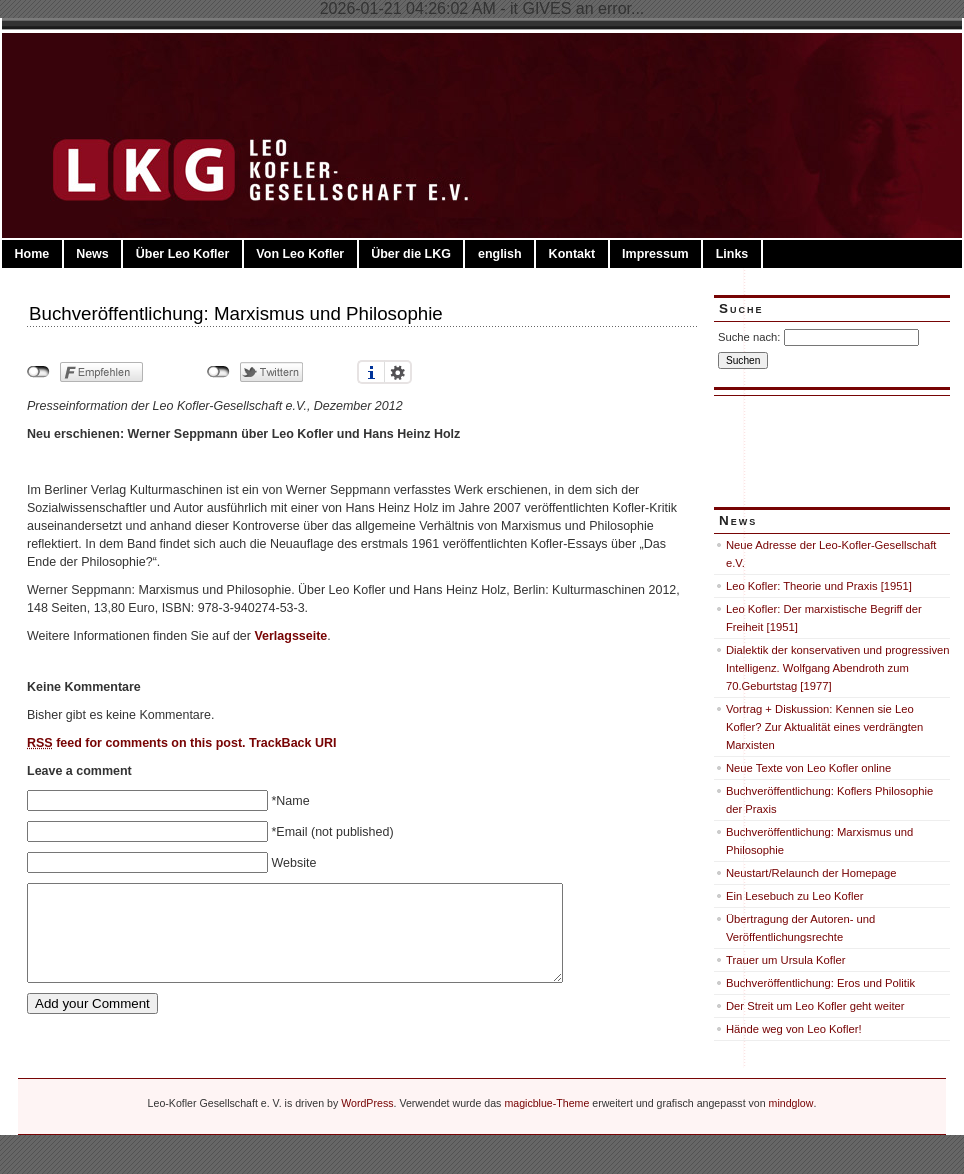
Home (31, 254)
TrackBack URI (292, 743)
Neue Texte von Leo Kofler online (808, 768)
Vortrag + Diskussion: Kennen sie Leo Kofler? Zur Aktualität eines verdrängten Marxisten (824, 727)
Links (732, 254)
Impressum (655, 254)
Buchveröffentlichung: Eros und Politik (820, 983)
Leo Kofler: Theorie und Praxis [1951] (819, 586)
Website (293, 863)
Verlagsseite (290, 636)
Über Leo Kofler (183, 254)
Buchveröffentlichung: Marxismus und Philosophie (236, 313)
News (92, 254)
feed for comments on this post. (136, 743)
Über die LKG (411, 254)
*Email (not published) (332, 832)
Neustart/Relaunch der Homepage (811, 873)
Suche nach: (749, 337)
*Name (290, 801)
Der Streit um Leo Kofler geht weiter (815, 1006)
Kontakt (572, 254)
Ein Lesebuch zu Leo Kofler (794, 896)
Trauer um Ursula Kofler (785, 960)
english (500, 254)
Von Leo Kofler (300, 254)
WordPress (367, 1103)
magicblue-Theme (546, 1103)
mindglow (791, 1103)
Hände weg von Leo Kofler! (794, 1029)
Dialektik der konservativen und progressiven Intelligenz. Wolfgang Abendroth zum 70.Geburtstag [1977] (838, 668)
